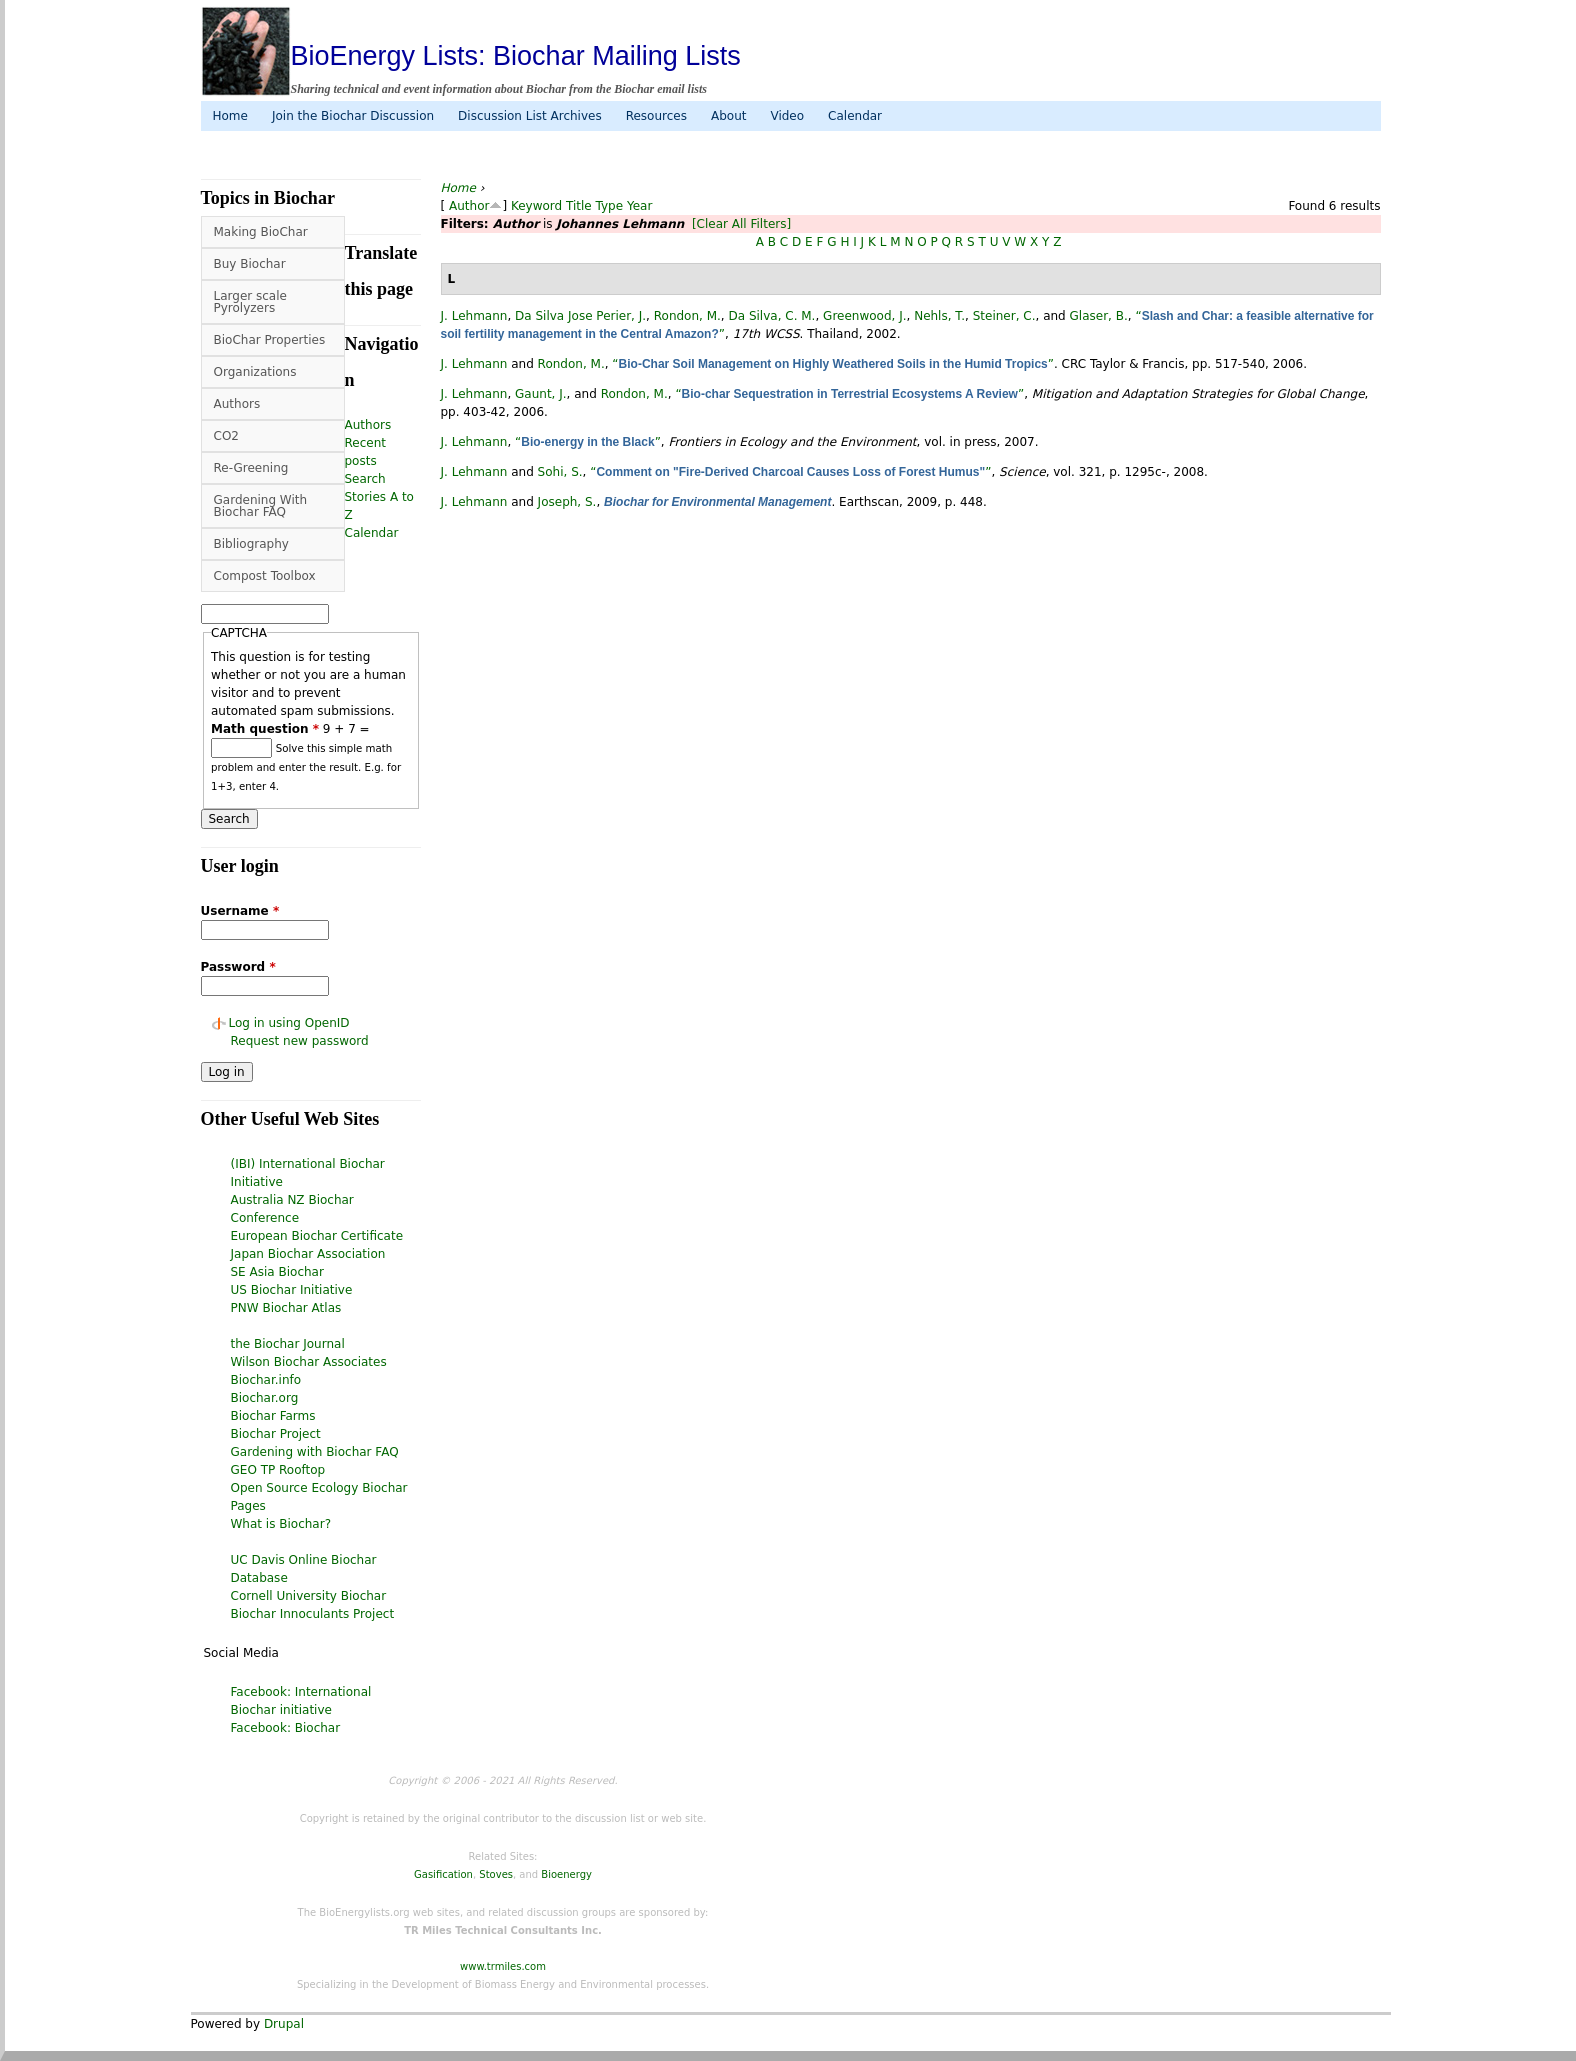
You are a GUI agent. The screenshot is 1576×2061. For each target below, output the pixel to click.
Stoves (496, 1874)
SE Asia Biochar (277, 1272)
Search (365, 479)
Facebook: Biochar (286, 1728)
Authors (237, 404)
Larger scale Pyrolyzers (250, 302)
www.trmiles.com (503, 1966)
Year (639, 206)
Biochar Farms (273, 1416)
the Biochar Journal (288, 1344)
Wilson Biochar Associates (309, 1362)
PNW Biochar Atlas (286, 1308)
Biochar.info (266, 1380)
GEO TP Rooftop (278, 1470)
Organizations (255, 372)
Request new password (300, 1041)
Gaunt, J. (541, 394)
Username (240, 911)
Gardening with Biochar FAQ (315, 1452)
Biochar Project (276, 1434)
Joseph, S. (567, 502)
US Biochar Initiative (292, 1290)
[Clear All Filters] (741, 224)
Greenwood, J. (864, 316)
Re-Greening (251, 468)
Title (579, 206)
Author (469, 206)
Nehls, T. (939, 316)
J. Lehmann (474, 316)
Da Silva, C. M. (771, 316)
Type (610, 206)
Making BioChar (261, 232)
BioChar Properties (270, 340)
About (728, 116)
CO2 (226, 436)
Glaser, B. (1099, 316)
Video (787, 116)
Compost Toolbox (265, 576)
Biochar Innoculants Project (313, 1614)
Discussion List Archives (530, 116)
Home (230, 116)
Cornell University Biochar (309, 1596)
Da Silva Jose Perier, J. (580, 316)
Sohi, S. (560, 472)
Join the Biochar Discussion (353, 116)
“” (833, 364)
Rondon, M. (687, 316)
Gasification (443, 1874)
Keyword (536, 206)
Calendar (855, 116)
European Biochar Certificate (317, 1236)
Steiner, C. (1004, 316)
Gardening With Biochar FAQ (261, 506)
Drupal (284, 2024)
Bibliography (251, 544)
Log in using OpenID (289, 1023)
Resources (656, 116)
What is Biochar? (281, 1524)
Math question (265, 729)
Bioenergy (566, 1874)
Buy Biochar (250, 264)
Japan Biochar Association (308, 1254)
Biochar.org (265, 1398)
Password (238, 967)
